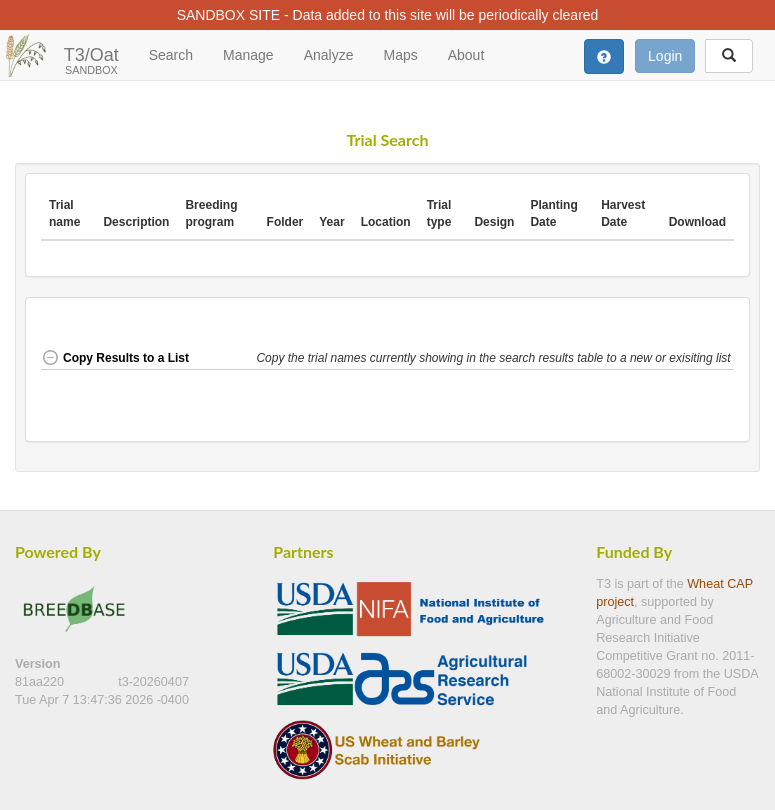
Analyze (329, 55)
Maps (400, 55)
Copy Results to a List (115, 358)
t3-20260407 (153, 682)
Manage (248, 55)
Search (171, 55)
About (466, 55)
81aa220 (41, 682)
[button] (495, 359)
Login (665, 56)
